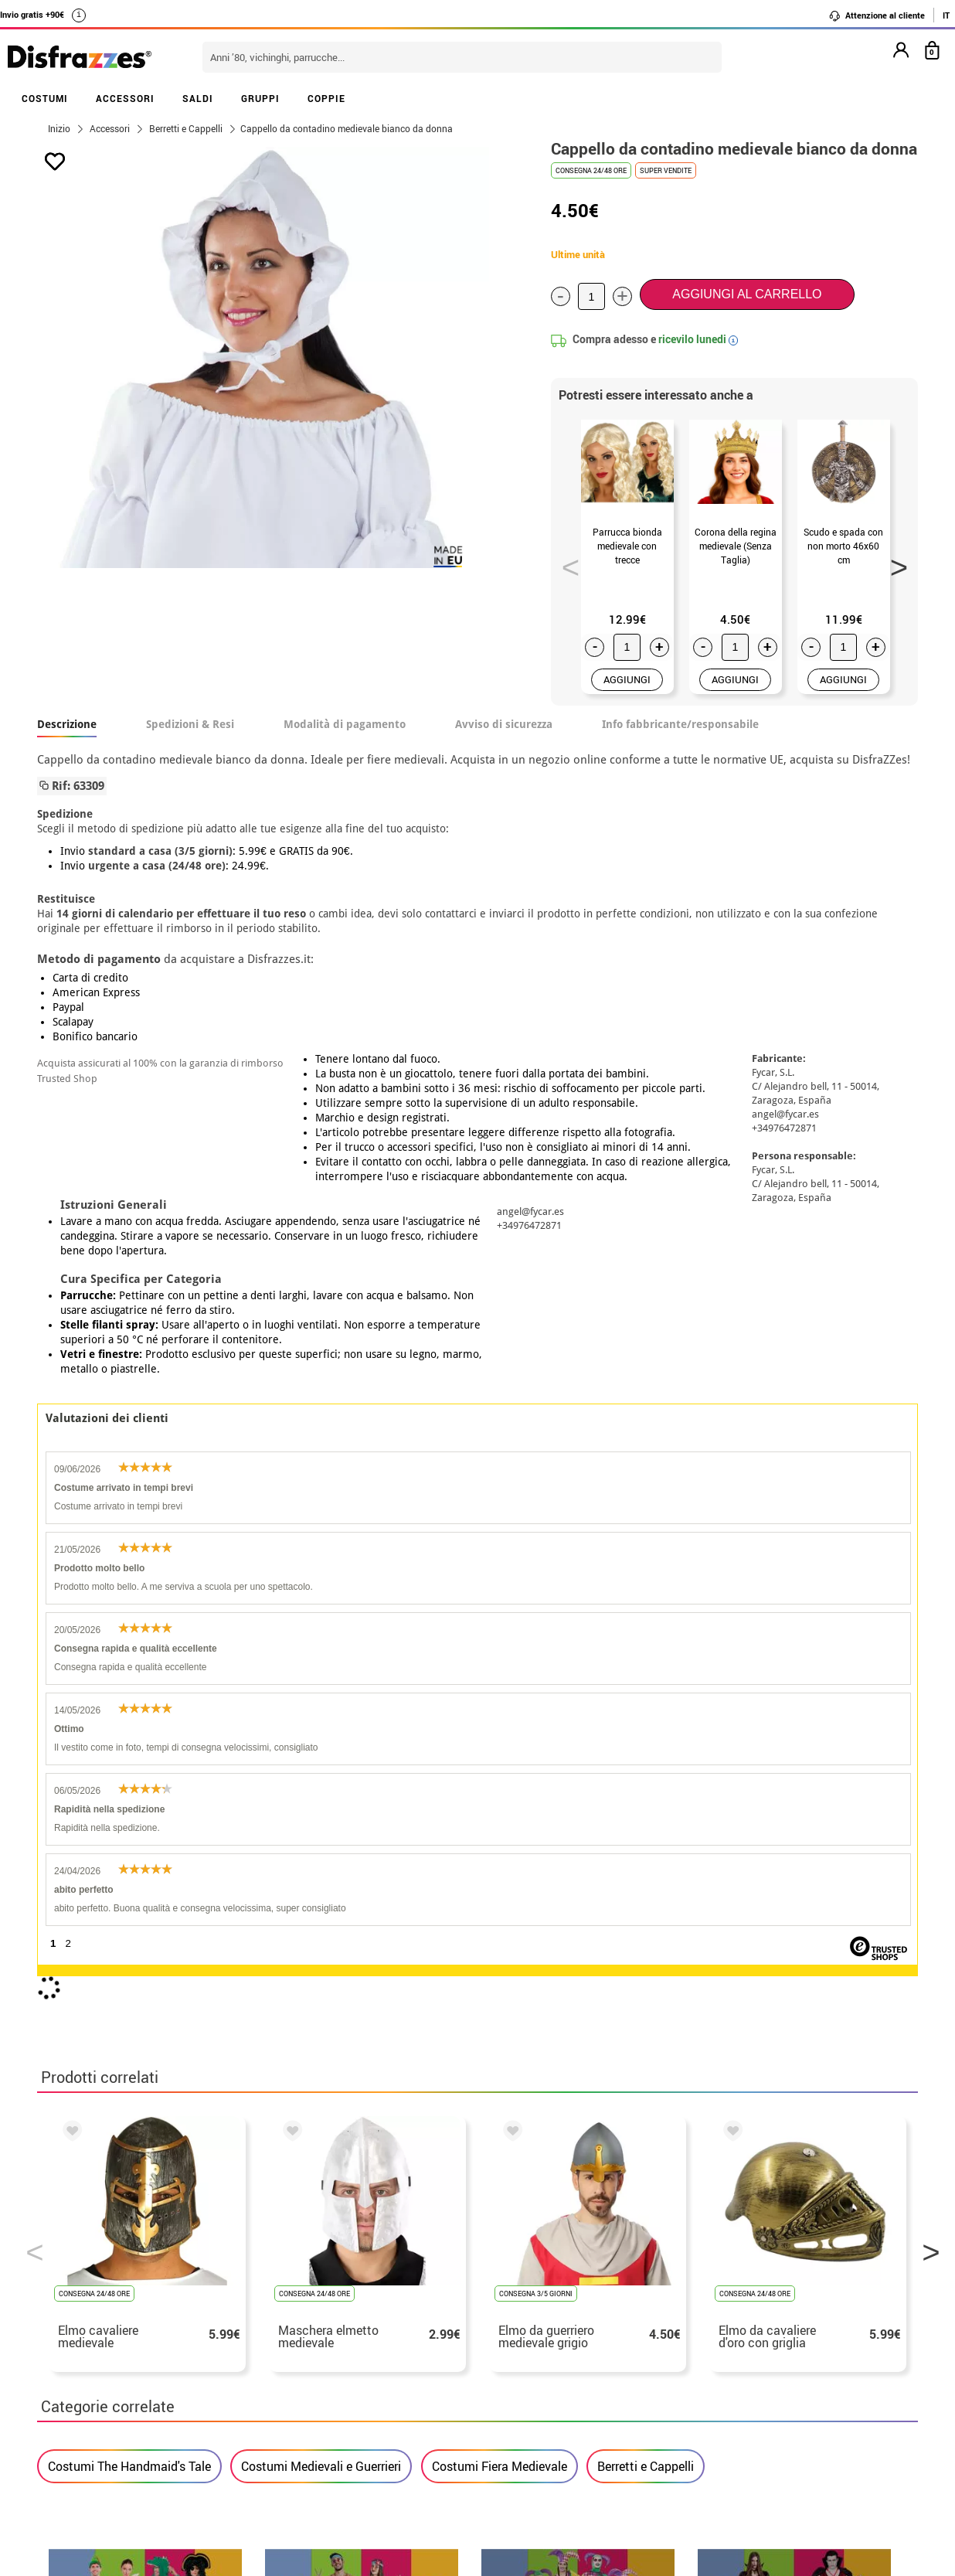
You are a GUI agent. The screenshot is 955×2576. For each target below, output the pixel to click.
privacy (146, 2302)
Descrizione (67, 724)
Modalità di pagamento (345, 724)
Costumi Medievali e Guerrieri (321, 1873)
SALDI (197, 98)
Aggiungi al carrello (746, 294)
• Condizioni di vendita (104, 2284)
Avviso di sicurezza (503, 724)
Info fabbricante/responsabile (680, 724)
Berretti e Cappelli (645, 1873)
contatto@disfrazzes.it (722, 2321)
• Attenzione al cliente (102, 2321)
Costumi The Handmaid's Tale (129, 1873)
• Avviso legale (82, 2302)
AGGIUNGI (627, 679)
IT (946, 15)
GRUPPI (260, 98)
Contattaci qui (382, 2284)
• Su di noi (69, 2265)
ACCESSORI (125, 98)
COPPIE (326, 98)
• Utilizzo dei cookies (99, 2340)
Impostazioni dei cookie (115, 2358)
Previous (565, 562)
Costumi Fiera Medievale (499, 1873)
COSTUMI (45, 98)
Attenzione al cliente (876, 15)
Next (894, 562)
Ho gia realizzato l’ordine (728, 2284)
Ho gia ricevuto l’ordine (723, 2302)
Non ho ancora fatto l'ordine (736, 2265)
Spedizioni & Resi (190, 724)
